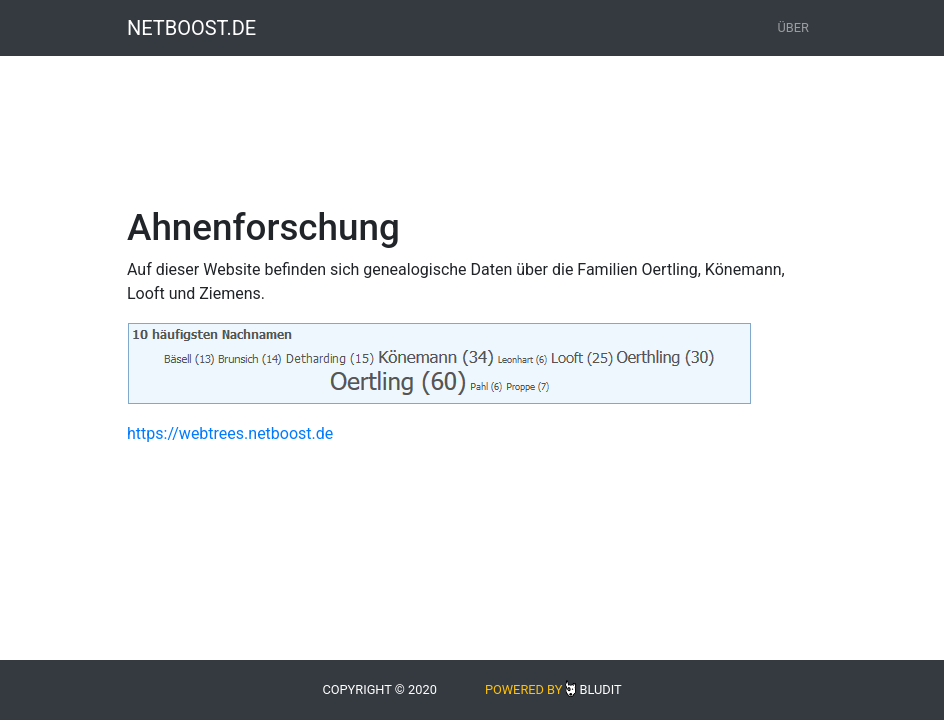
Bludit (600, 689)
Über (793, 27)
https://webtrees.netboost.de (230, 433)
